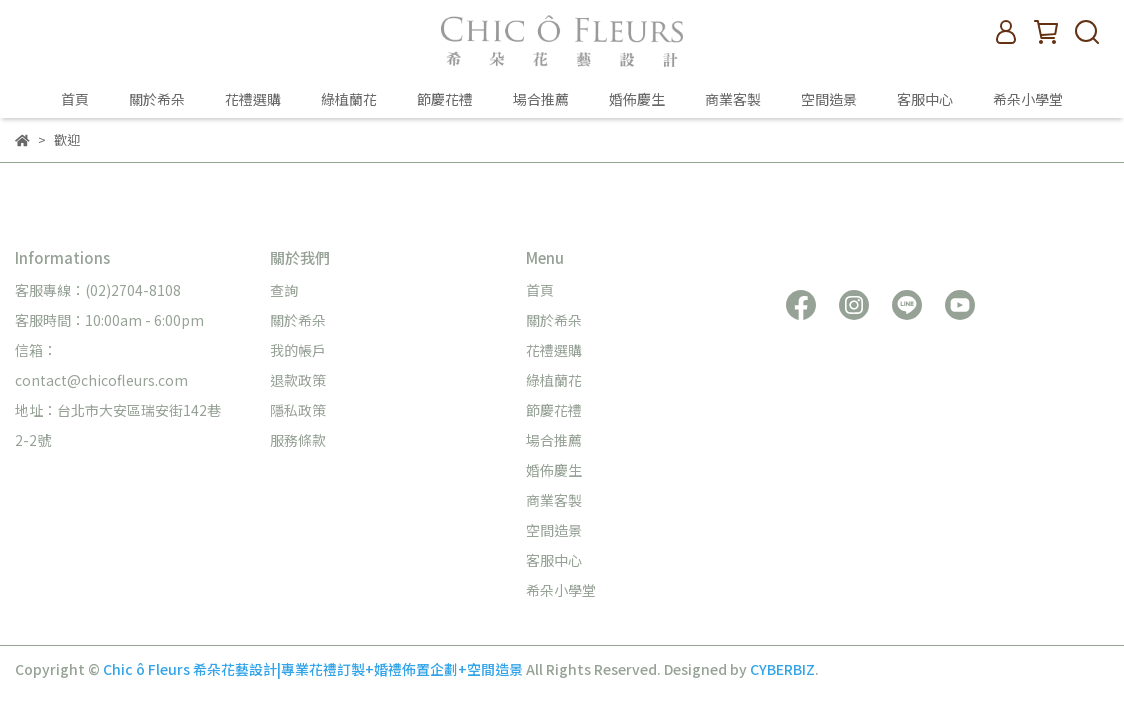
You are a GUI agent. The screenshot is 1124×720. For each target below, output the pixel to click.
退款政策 (298, 380)
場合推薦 (541, 99)
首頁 (75, 99)
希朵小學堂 (1028, 99)
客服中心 (925, 99)
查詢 (284, 290)
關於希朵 (157, 99)
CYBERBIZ (782, 669)
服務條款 (298, 440)
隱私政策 (298, 410)
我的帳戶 (298, 350)
